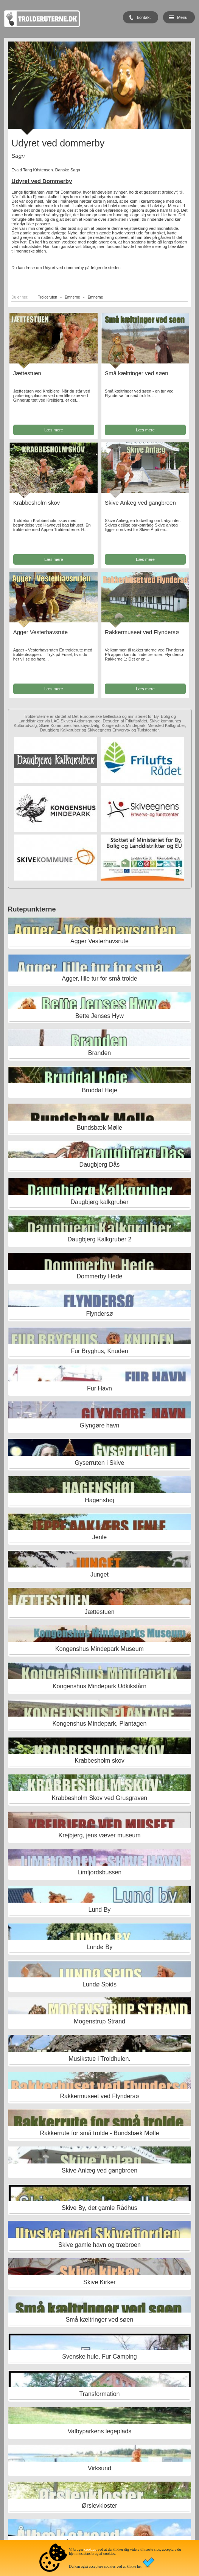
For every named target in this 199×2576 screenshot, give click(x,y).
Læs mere (53, 430)
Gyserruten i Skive (99, 1463)
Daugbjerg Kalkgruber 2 (99, 1239)
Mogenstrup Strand (99, 2021)
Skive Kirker (99, 2282)
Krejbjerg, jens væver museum (99, 1835)
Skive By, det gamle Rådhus (99, 2208)
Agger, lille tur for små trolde (99, 978)
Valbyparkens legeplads (100, 2431)
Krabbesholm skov (36, 502)
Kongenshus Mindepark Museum (99, 1649)
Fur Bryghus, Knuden (99, 1351)
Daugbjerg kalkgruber (99, 1202)
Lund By (100, 1909)
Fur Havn (99, 1388)
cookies (90, 2549)
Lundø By (99, 1947)
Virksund (99, 2468)
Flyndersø (99, 1313)
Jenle (99, 1537)
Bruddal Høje (99, 1090)
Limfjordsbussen (100, 1872)
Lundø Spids (99, 1984)
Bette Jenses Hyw (99, 1016)
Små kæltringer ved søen (136, 373)
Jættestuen (27, 373)
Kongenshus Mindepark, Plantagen (99, 1723)
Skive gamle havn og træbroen (99, 2245)
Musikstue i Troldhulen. (99, 2059)
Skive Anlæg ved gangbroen (140, 502)
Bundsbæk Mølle (99, 1127)
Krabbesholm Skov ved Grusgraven (100, 1798)
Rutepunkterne (32, 909)
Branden (99, 1053)
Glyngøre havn (100, 1425)
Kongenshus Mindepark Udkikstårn (99, 1686)
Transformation (99, 2394)
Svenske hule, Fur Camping (99, 2356)
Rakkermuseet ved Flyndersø (142, 632)
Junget (99, 1574)
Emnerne (72, 297)
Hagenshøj (99, 1500)
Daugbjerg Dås (99, 1164)
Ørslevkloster (99, 2505)
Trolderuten (47, 297)
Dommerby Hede (100, 1276)
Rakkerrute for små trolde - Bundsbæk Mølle (99, 2133)
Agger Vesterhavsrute (40, 632)
